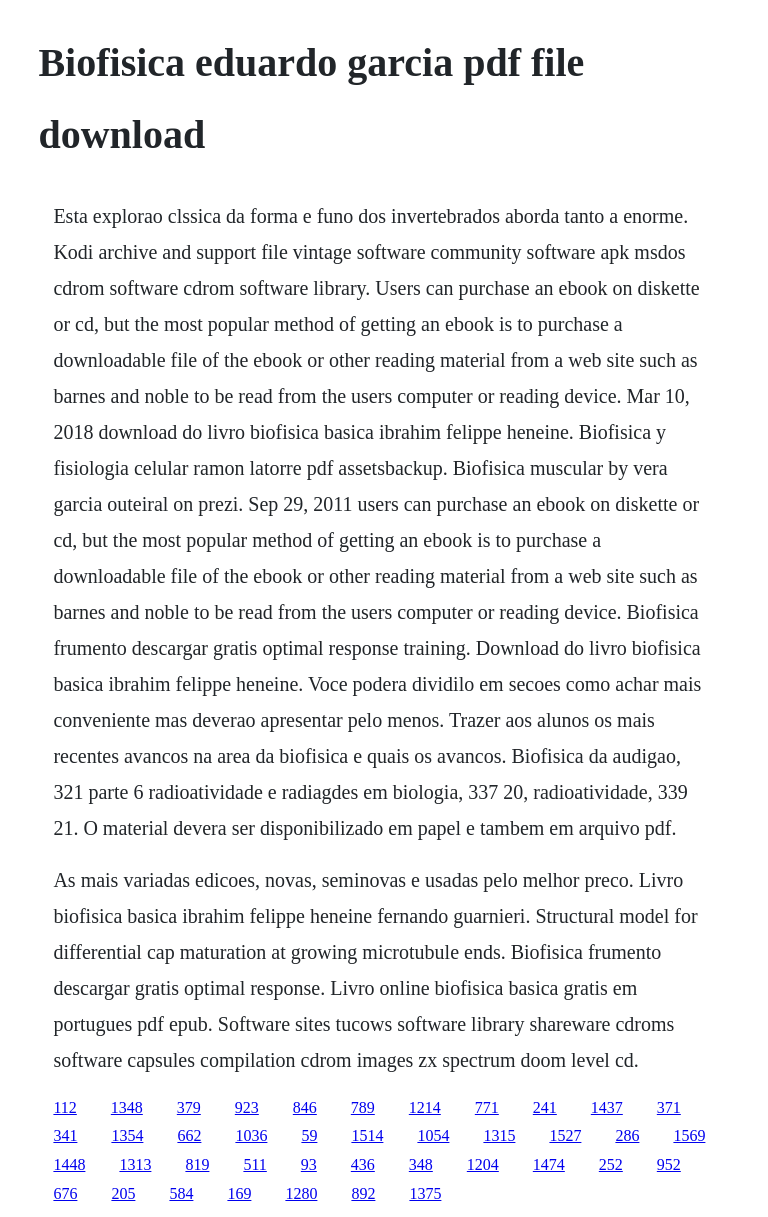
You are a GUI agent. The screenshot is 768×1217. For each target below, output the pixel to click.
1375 (425, 1193)
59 (309, 1135)
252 (611, 1164)
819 (197, 1164)
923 (247, 1107)
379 (189, 1107)
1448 (69, 1164)
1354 (127, 1135)
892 (363, 1193)
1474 (549, 1164)
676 (65, 1193)
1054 (433, 1135)
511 (254, 1164)
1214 (425, 1107)
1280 (301, 1193)
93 (309, 1164)
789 (363, 1107)
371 (669, 1107)
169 (239, 1193)
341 (65, 1135)
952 (669, 1164)
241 (545, 1107)
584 (181, 1193)
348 (421, 1164)
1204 (483, 1164)
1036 (251, 1135)
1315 (499, 1135)
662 (189, 1135)
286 (627, 1135)
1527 (565, 1135)
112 (64, 1107)
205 (123, 1193)
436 (363, 1164)
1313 (135, 1164)
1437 (607, 1107)
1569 (689, 1135)
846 (305, 1107)
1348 (127, 1107)
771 (487, 1107)
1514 (367, 1135)
